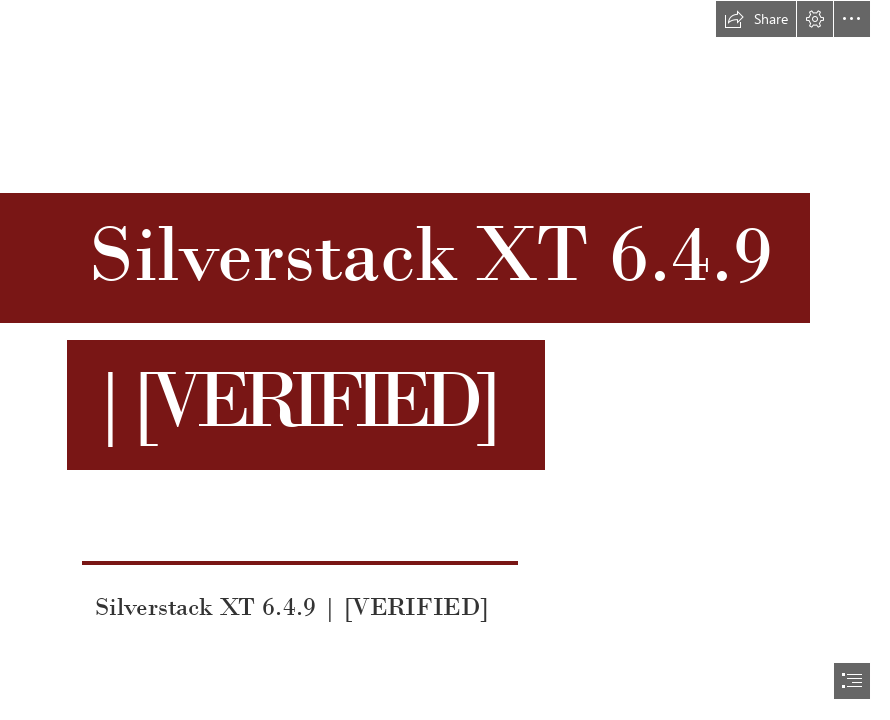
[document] (445, 360)
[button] (756, 19)
